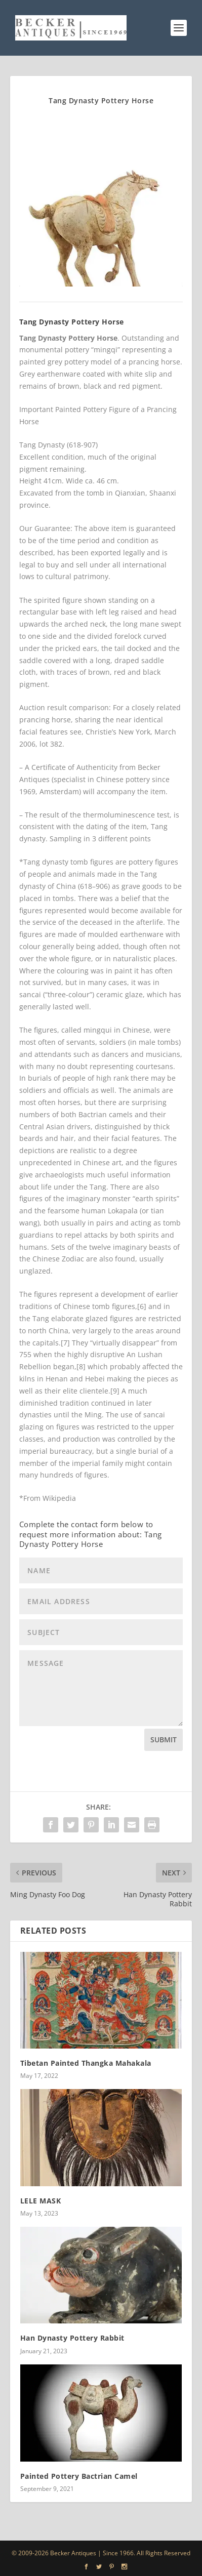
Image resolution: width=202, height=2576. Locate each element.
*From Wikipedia (47, 1498)
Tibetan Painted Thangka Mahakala (85, 2063)
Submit (163, 1739)
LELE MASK (40, 2200)
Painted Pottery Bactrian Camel (79, 2476)
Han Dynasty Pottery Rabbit (72, 2338)
